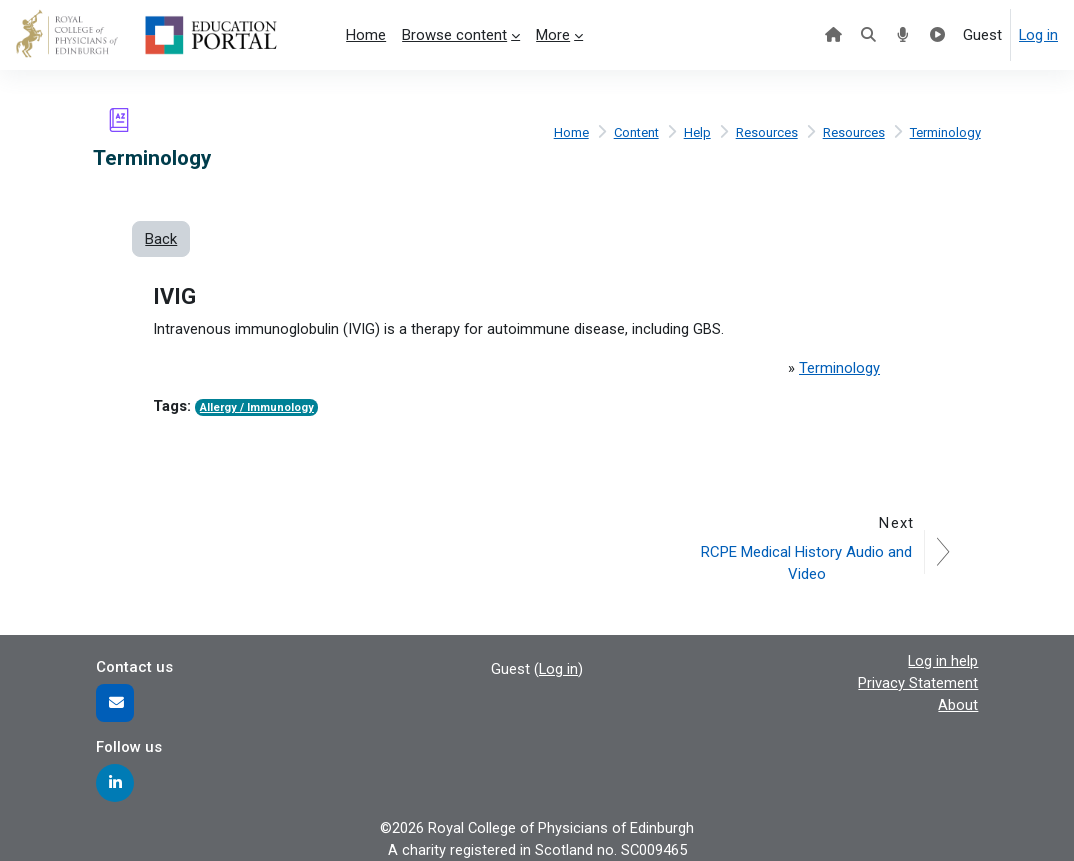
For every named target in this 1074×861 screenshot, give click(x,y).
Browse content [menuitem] (454, 35)
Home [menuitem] (366, 35)
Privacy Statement (918, 683)
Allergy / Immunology (257, 407)
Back (161, 239)
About (958, 705)
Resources (766, 132)
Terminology (945, 132)
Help (696, 132)
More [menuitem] (553, 35)
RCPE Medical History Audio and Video (807, 562)
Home (567, 132)
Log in (1038, 35)
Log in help (943, 661)
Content (634, 132)
